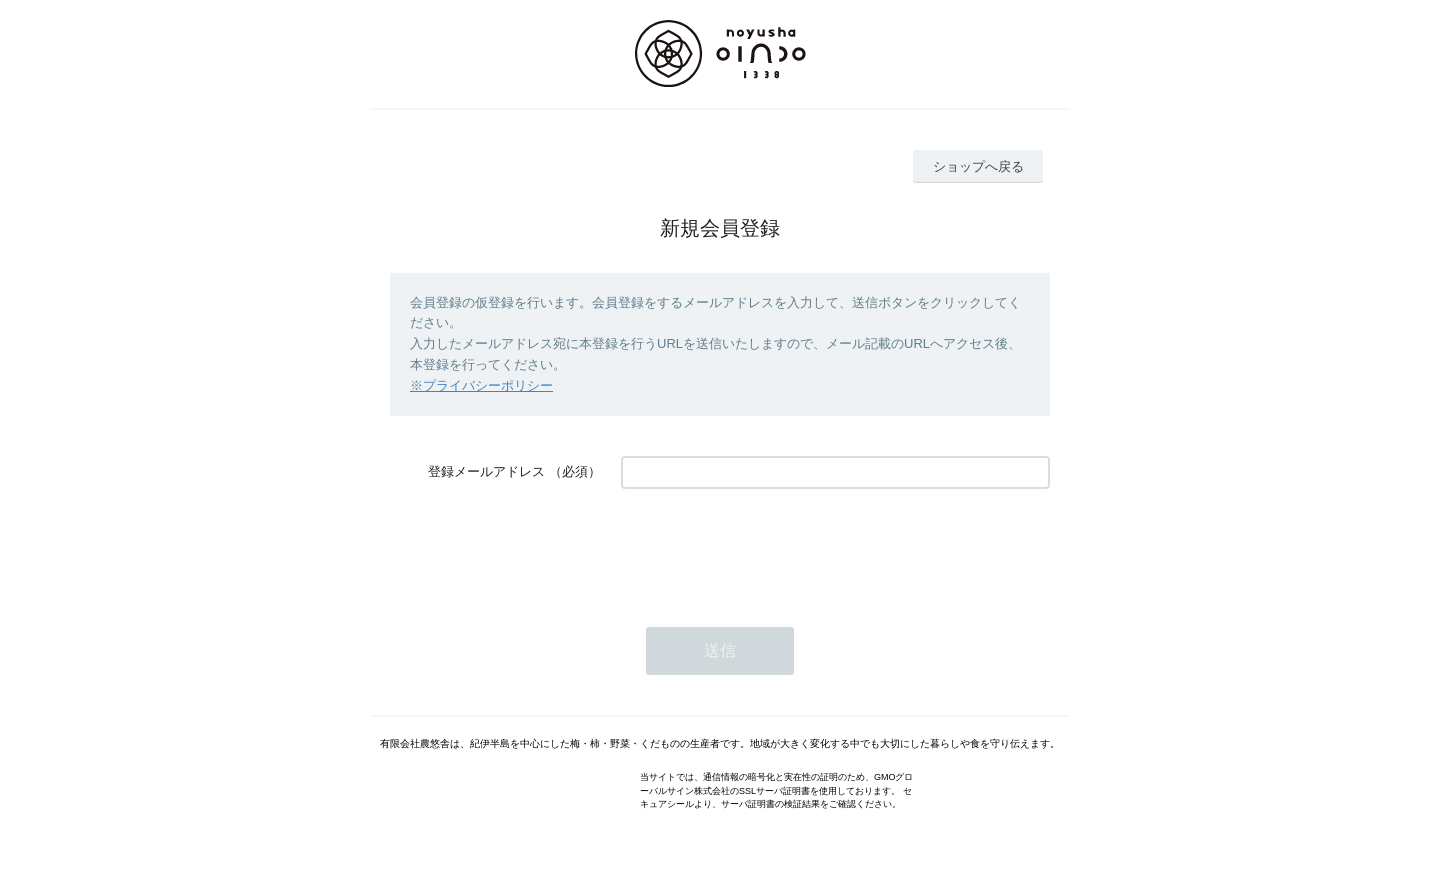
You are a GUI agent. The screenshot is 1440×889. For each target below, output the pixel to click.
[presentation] (773, 548)
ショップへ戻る (978, 166)
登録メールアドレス (486, 471)
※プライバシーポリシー (481, 385)
